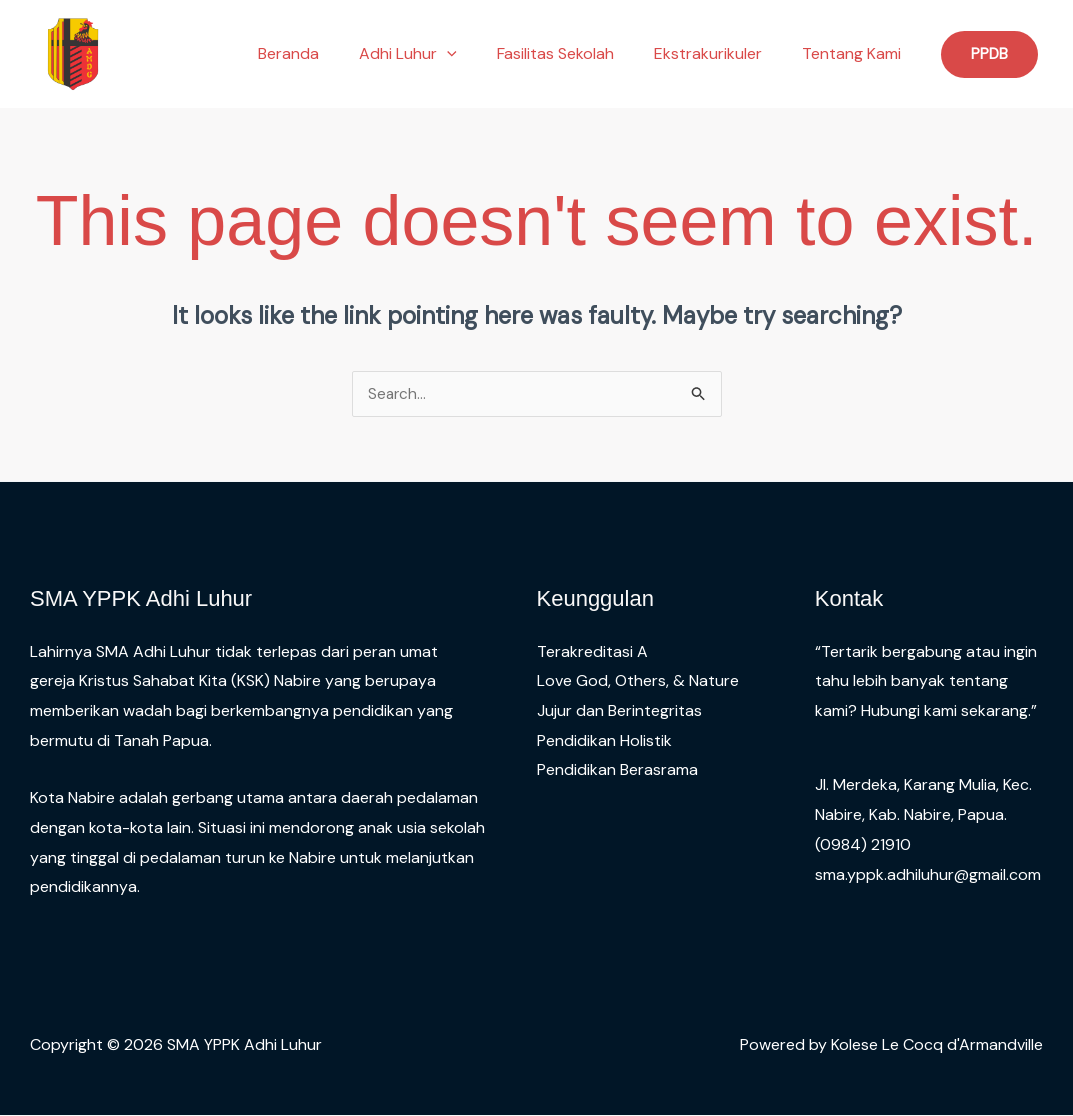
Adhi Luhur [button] (436, 54)
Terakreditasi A (592, 652)
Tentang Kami (855, 53)
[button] (475, 54)
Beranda (324, 53)
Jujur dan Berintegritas (619, 711)
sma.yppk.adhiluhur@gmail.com (928, 875)
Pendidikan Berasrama (617, 770)
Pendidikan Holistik (604, 741)
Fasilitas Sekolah (575, 53)
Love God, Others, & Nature (638, 681)
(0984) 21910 (863, 845)
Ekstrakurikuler (720, 53)
